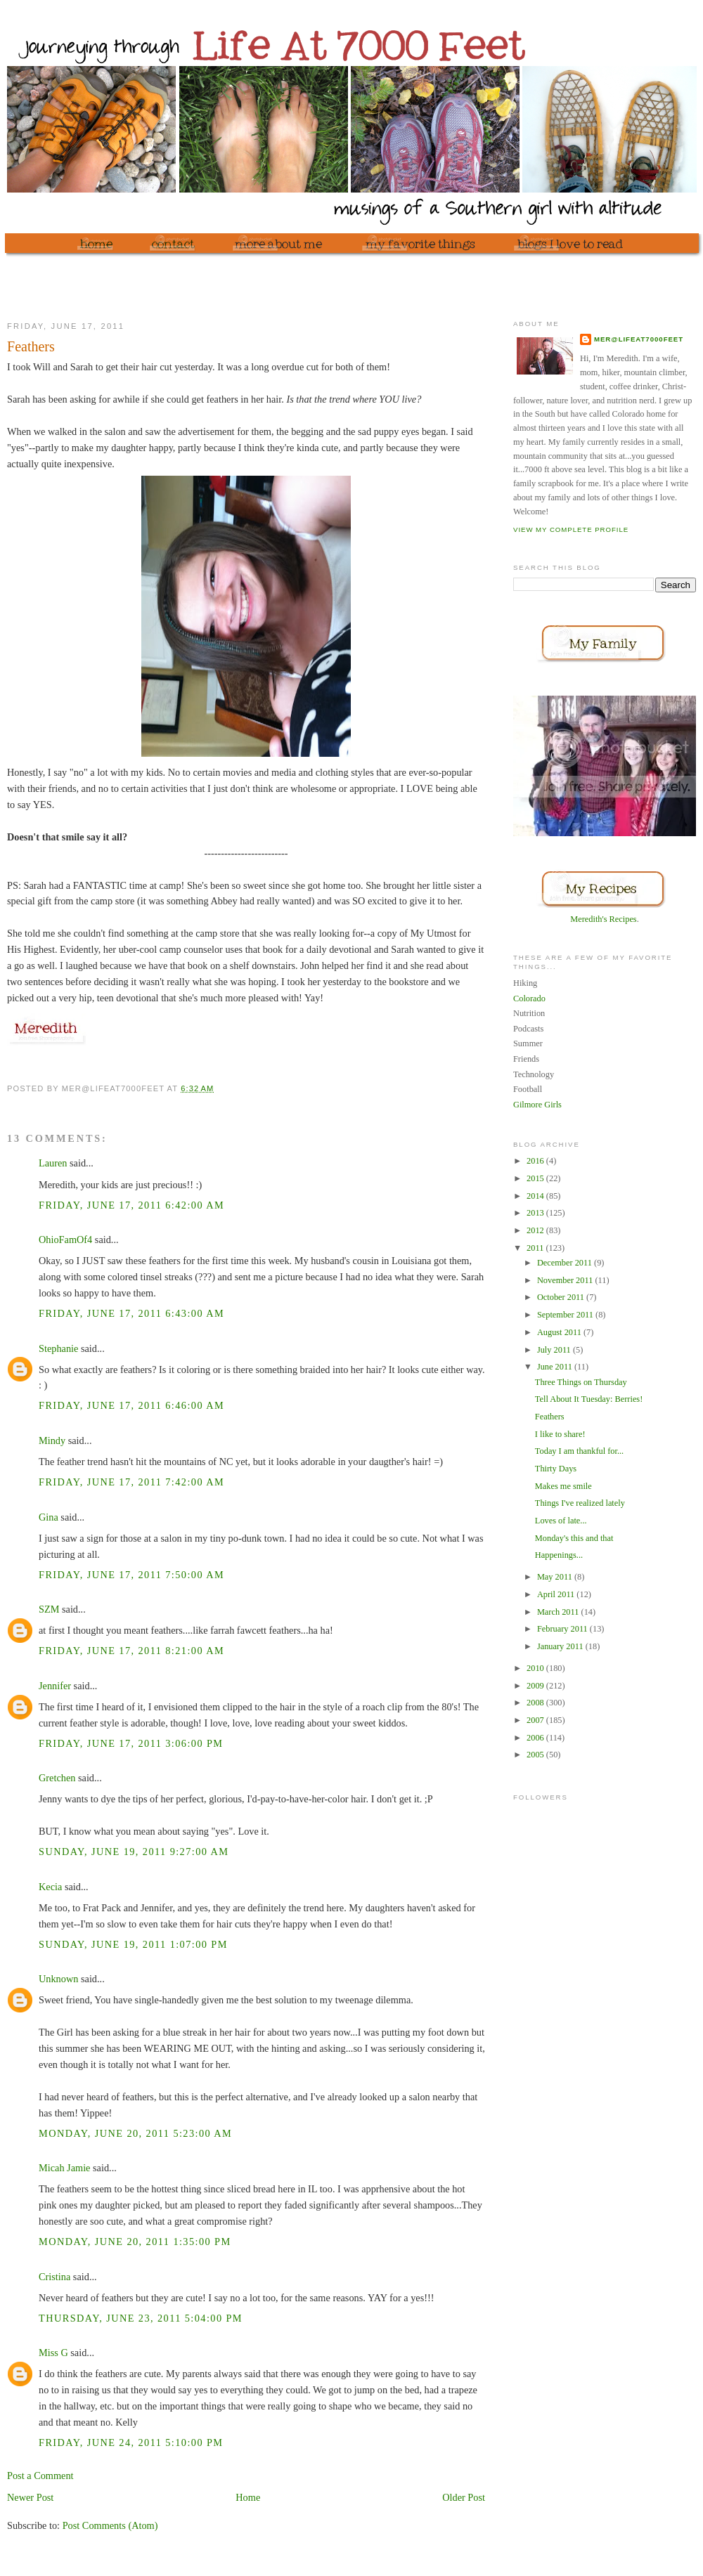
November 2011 (566, 1280)
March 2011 (559, 1612)
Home (248, 2497)
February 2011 (563, 1629)
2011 (536, 1248)
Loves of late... (561, 1521)
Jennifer (55, 1685)
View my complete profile (570, 529)
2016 (536, 1161)
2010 (536, 1668)
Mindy (52, 1440)
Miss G (53, 2352)
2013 (536, 1213)
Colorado (529, 998)
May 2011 (555, 1577)
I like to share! (560, 1434)
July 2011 (555, 1350)
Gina (48, 1517)
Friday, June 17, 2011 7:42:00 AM (131, 1482)
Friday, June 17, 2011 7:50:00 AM (131, 1574)
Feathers (550, 1417)
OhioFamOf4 (65, 1239)
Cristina (54, 2276)
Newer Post (30, 2497)
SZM (49, 1609)
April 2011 (556, 1594)
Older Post (463, 2497)
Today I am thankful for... (579, 1451)
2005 (536, 1754)
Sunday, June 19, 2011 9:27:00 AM (133, 1851)
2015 (536, 1178)
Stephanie (58, 1348)
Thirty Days (555, 1469)
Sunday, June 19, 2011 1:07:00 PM (133, 1944)
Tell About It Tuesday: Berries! (589, 1399)
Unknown (58, 1978)
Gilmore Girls (537, 1105)
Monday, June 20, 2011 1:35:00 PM (135, 2241)
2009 (536, 1686)
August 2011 (560, 1332)
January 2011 (561, 1646)
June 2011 (555, 1367)
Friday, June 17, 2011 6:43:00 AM (131, 1313)
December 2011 (565, 1263)
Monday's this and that (574, 1538)
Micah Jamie (64, 2167)
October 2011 (561, 1297)
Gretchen (57, 1777)
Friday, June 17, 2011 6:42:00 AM (131, 1205)
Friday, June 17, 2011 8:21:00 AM (131, 1650)
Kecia (50, 1886)
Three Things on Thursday (581, 1382)
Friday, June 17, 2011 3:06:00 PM (131, 1743)
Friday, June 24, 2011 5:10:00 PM (131, 2442)
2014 (536, 1196)
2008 (536, 1702)
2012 (536, 1230)
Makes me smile (563, 1486)
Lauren (53, 1163)
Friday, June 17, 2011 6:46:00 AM (131, 1405)
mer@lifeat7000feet (638, 339)
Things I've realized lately (580, 1503)
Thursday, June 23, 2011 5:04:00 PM (141, 2318)
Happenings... (559, 1555)
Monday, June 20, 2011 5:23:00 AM (135, 2133)
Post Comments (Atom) (110, 2525)
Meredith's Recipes (603, 919)
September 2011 (566, 1315)
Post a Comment (40, 2475)
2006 (536, 1738)
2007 (536, 1720)
